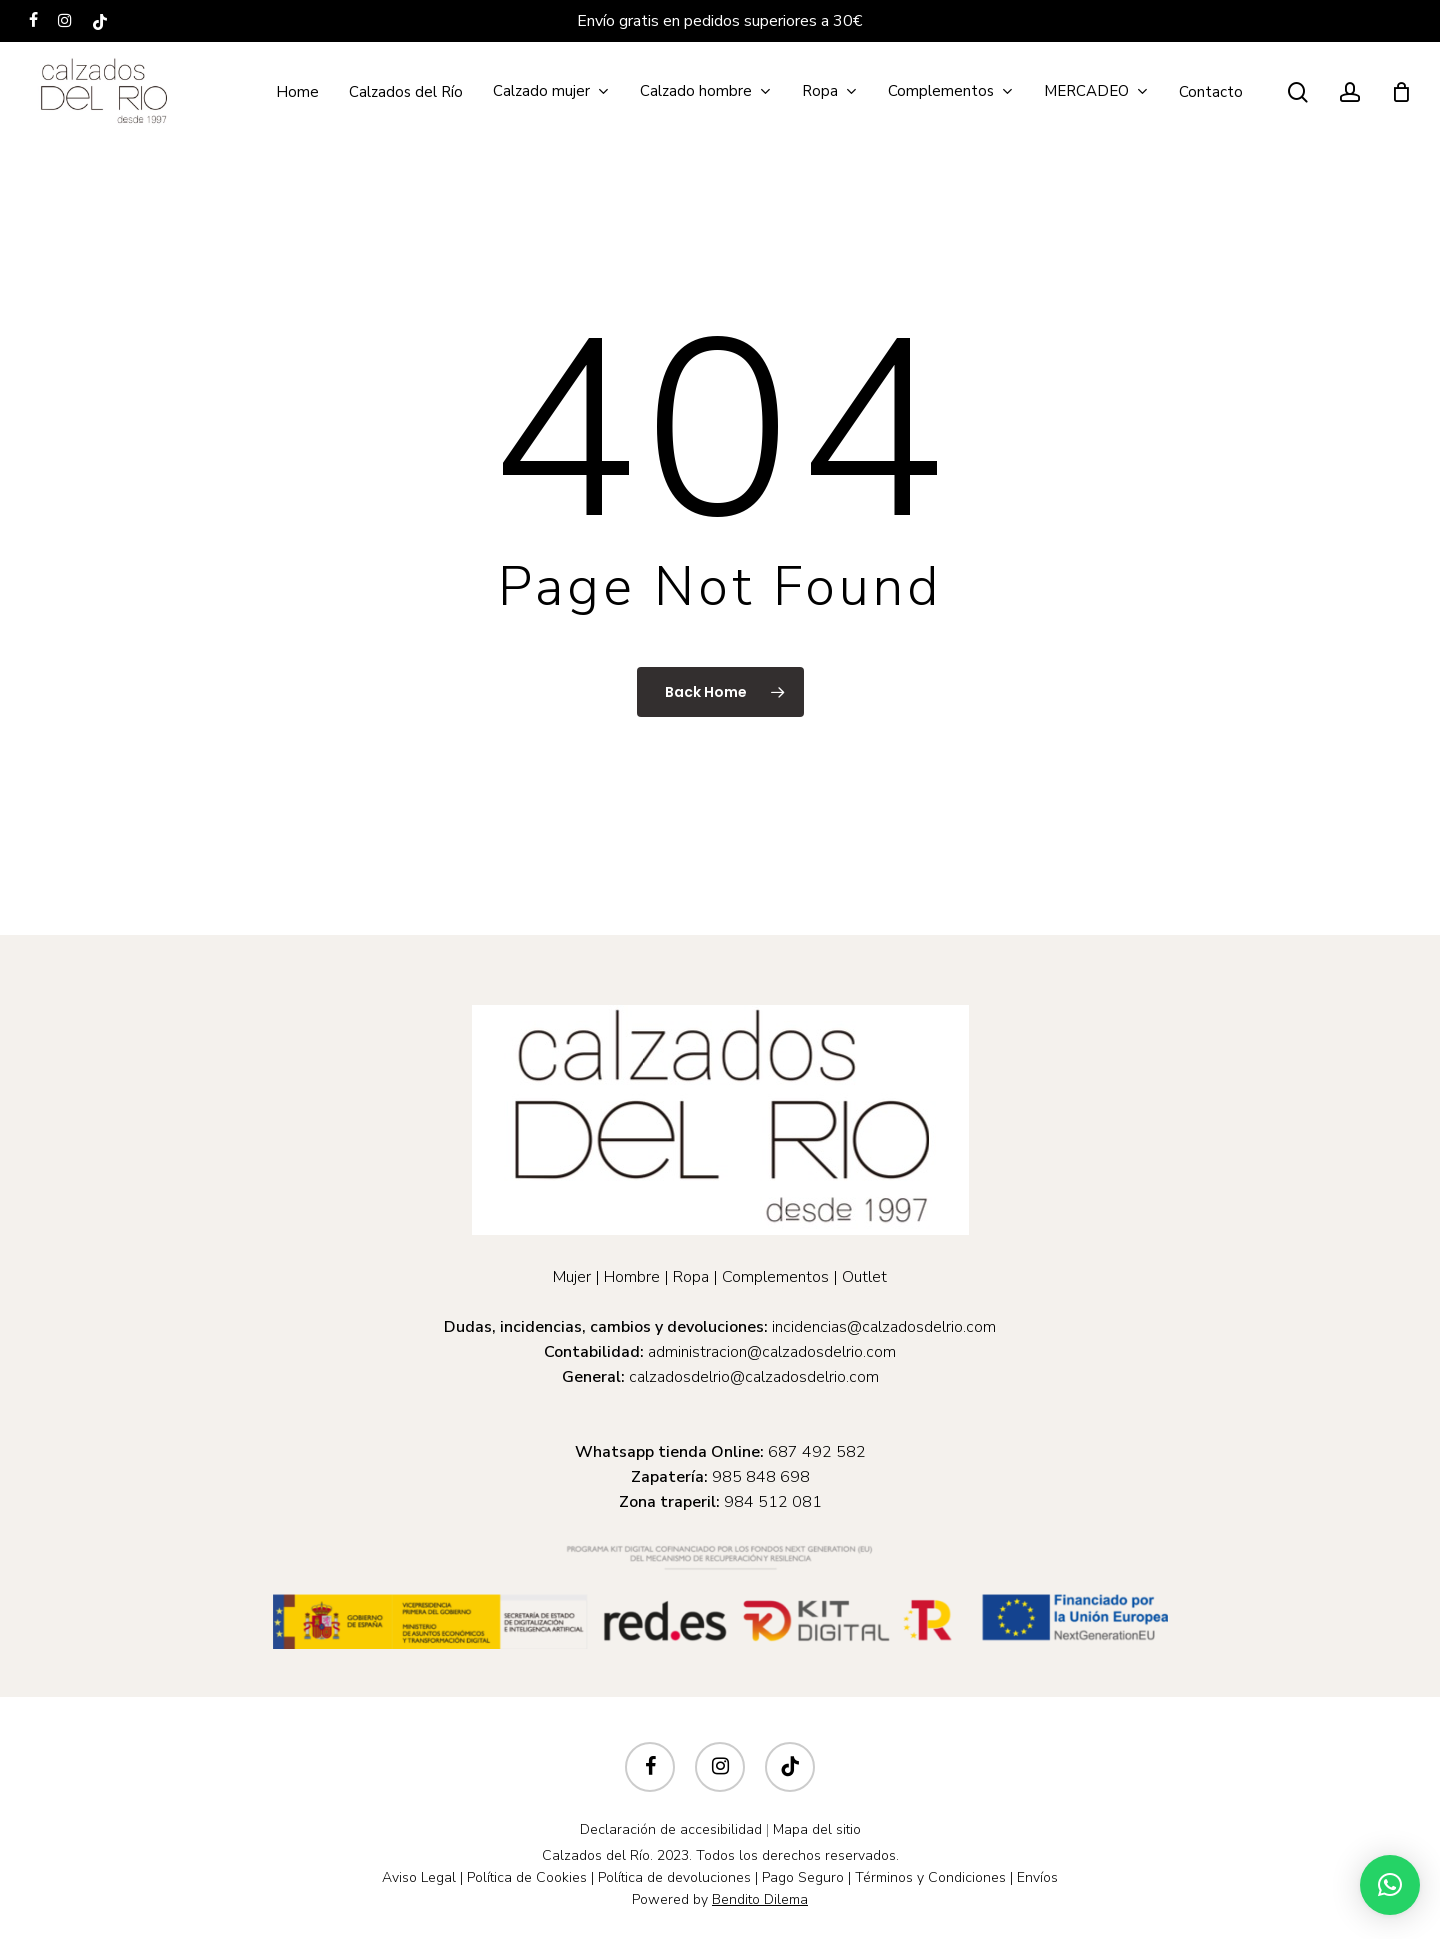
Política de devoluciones (674, 1877)
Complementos (775, 1277)
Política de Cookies (527, 1877)
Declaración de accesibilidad (671, 1829)
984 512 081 (773, 1502)
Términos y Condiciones (930, 1877)
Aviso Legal (419, 1877)
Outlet (864, 1277)
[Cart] (1401, 92)
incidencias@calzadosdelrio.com (884, 1327)
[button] (1390, 1885)
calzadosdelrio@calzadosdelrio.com (754, 1377)
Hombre (632, 1277)
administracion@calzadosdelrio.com (772, 1352)
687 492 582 (817, 1452)
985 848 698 (761, 1477)
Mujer (572, 1277)
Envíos (1037, 1877)
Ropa (691, 1277)
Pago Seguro (803, 1877)
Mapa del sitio (817, 1829)
